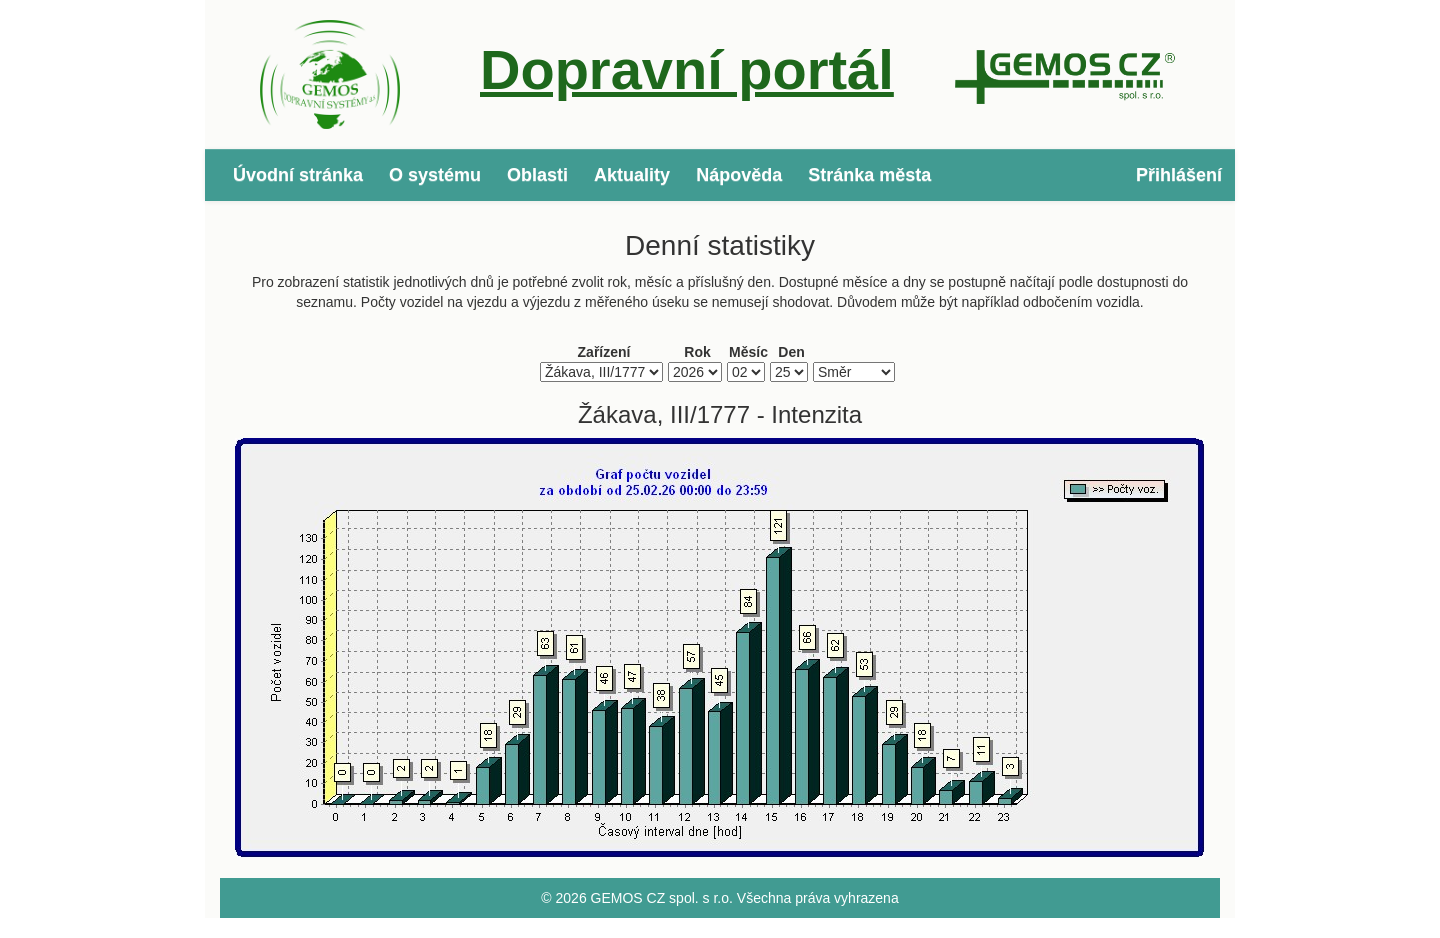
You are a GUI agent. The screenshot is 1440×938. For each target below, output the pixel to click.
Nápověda (739, 175)
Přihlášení (1179, 175)
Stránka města (869, 175)
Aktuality (632, 175)
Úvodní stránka (298, 175)
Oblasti (537, 175)
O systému (435, 175)
